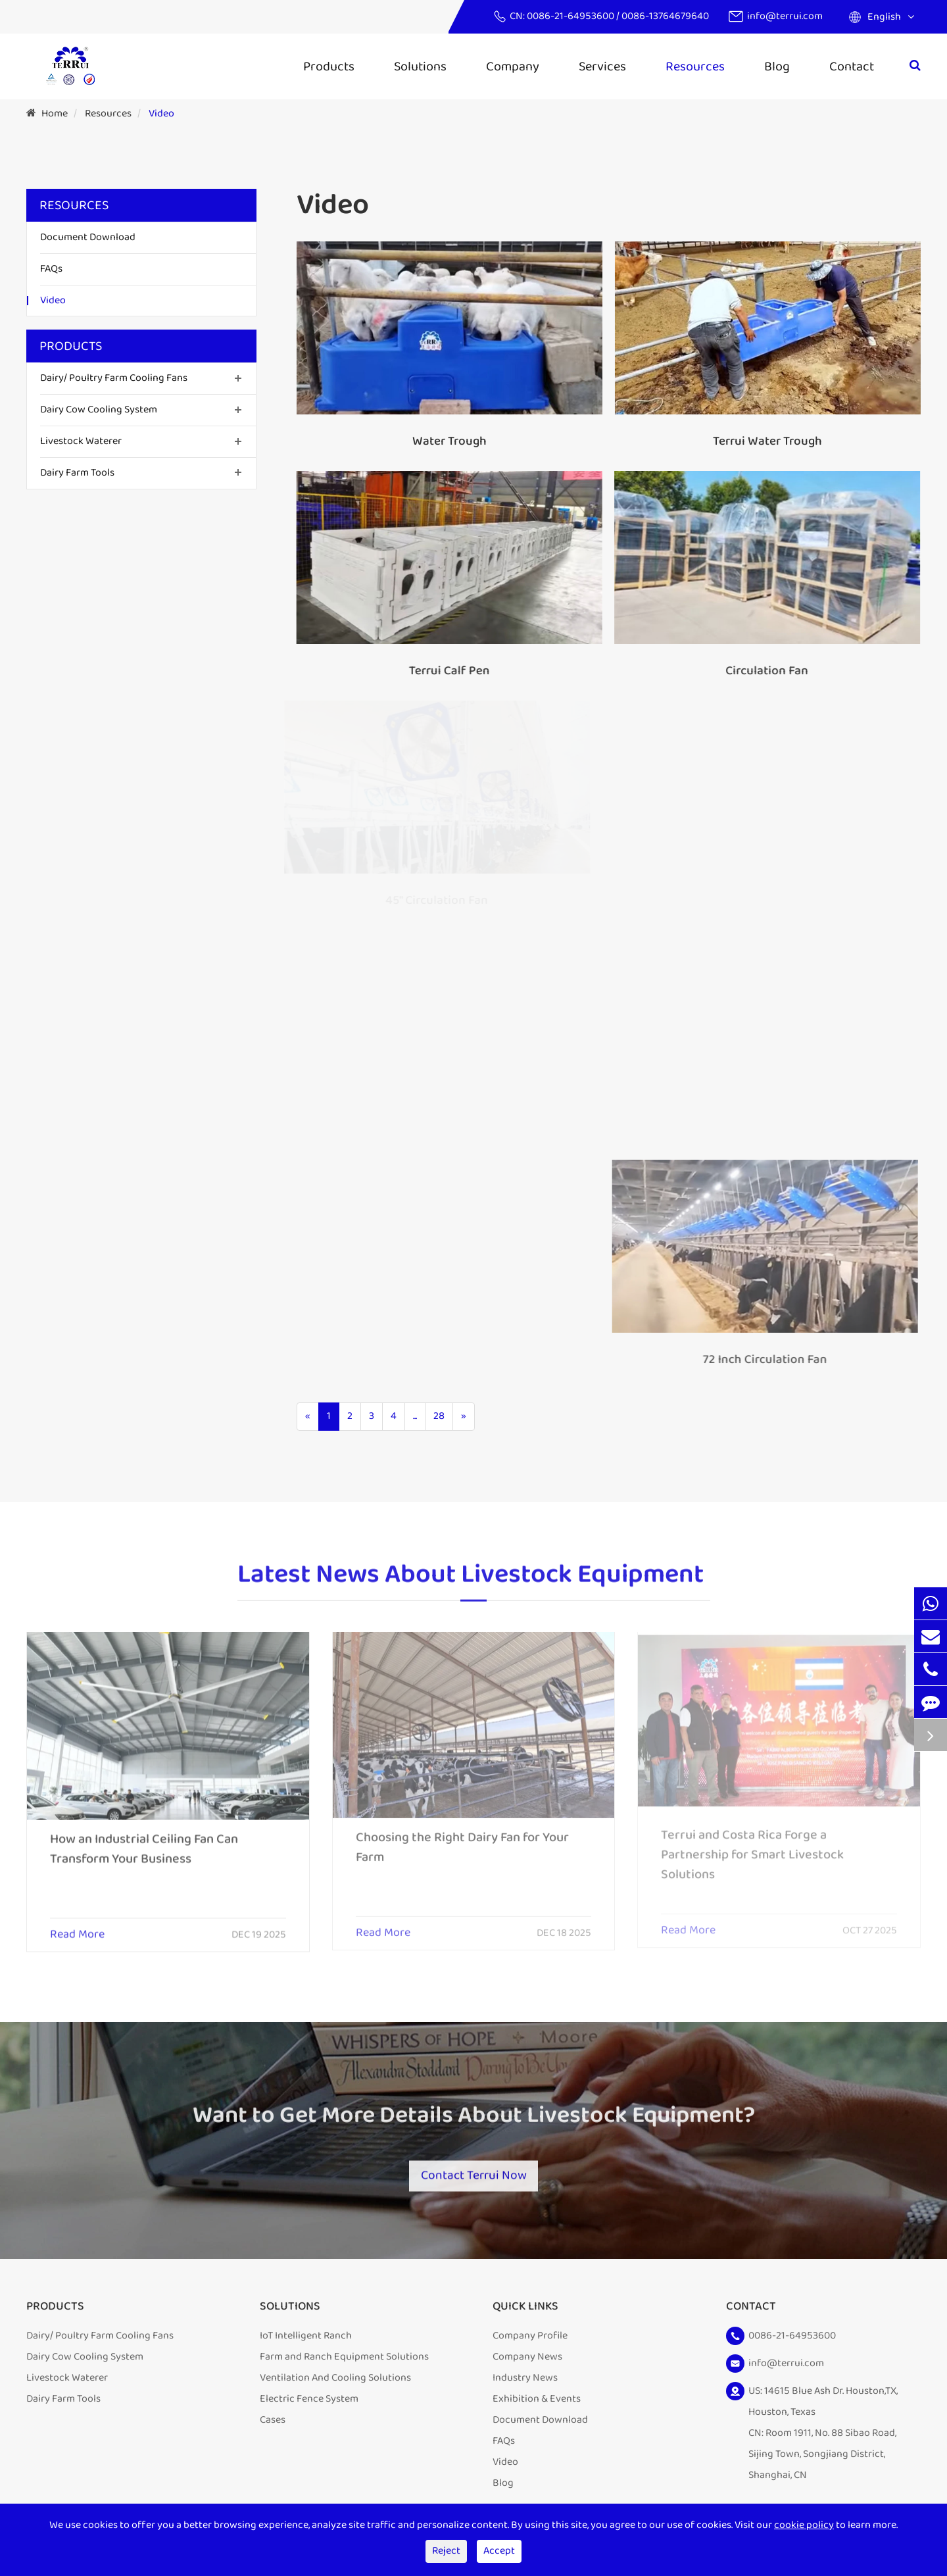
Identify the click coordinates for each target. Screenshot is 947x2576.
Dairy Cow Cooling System (98, 409)
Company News (527, 2361)
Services (602, 66)
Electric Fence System (309, 2403)
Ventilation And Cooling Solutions (335, 2382)
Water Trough (449, 441)
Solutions (420, 66)
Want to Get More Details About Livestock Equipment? (473, 2122)
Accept (499, 2550)
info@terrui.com (785, 16)
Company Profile (530, 2340)
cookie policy (804, 2525)
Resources (695, 66)
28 (439, 1416)
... (415, 1416)
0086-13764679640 (665, 16)
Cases (272, 2424)
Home (54, 113)
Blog (777, 66)
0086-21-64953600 (571, 16)
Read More (77, 1927)
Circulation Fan (764, 671)
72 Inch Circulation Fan (757, 1360)
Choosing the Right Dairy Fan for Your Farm (462, 1839)
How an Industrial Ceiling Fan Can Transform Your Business (144, 1841)
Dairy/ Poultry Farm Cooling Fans (113, 378)
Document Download (87, 237)
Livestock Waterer (81, 441)
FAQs (51, 268)
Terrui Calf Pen (446, 671)
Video (161, 113)
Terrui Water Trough (766, 441)
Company (512, 66)
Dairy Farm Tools (77, 472)
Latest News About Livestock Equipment (470, 1581)
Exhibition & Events (537, 2403)
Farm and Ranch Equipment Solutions (344, 2361)
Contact (851, 66)
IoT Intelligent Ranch (306, 2340)
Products (328, 66)
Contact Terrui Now (473, 2173)
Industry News (525, 2382)
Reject (446, 2550)
